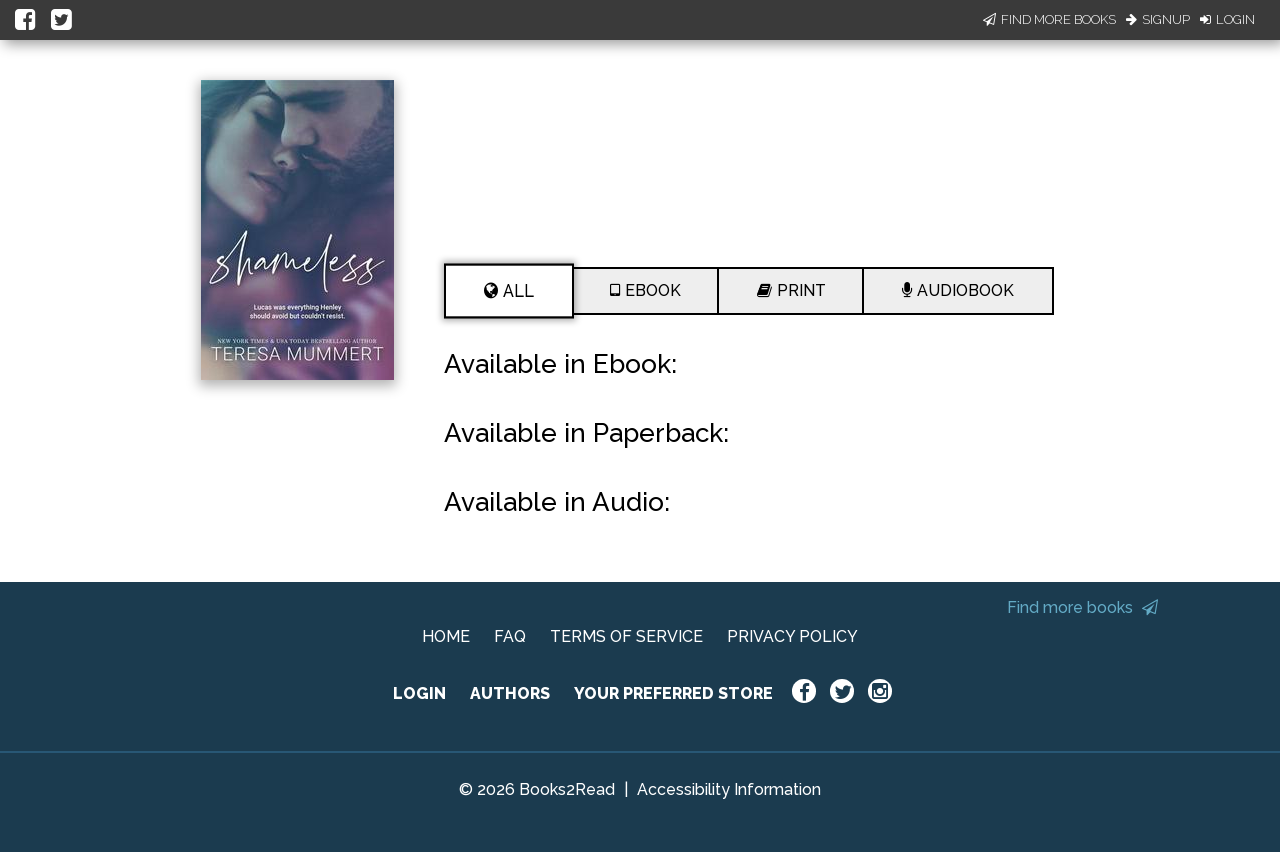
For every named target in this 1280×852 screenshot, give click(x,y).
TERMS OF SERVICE (626, 636)
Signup (1158, 19)
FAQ (510, 636)
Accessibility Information (729, 789)
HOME (446, 636)
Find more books (1082, 607)
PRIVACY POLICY (792, 636)
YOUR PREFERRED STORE (673, 693)
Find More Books (1049, 19)
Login (1227, 19)
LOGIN (419, 693)
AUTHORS (510, 693)
